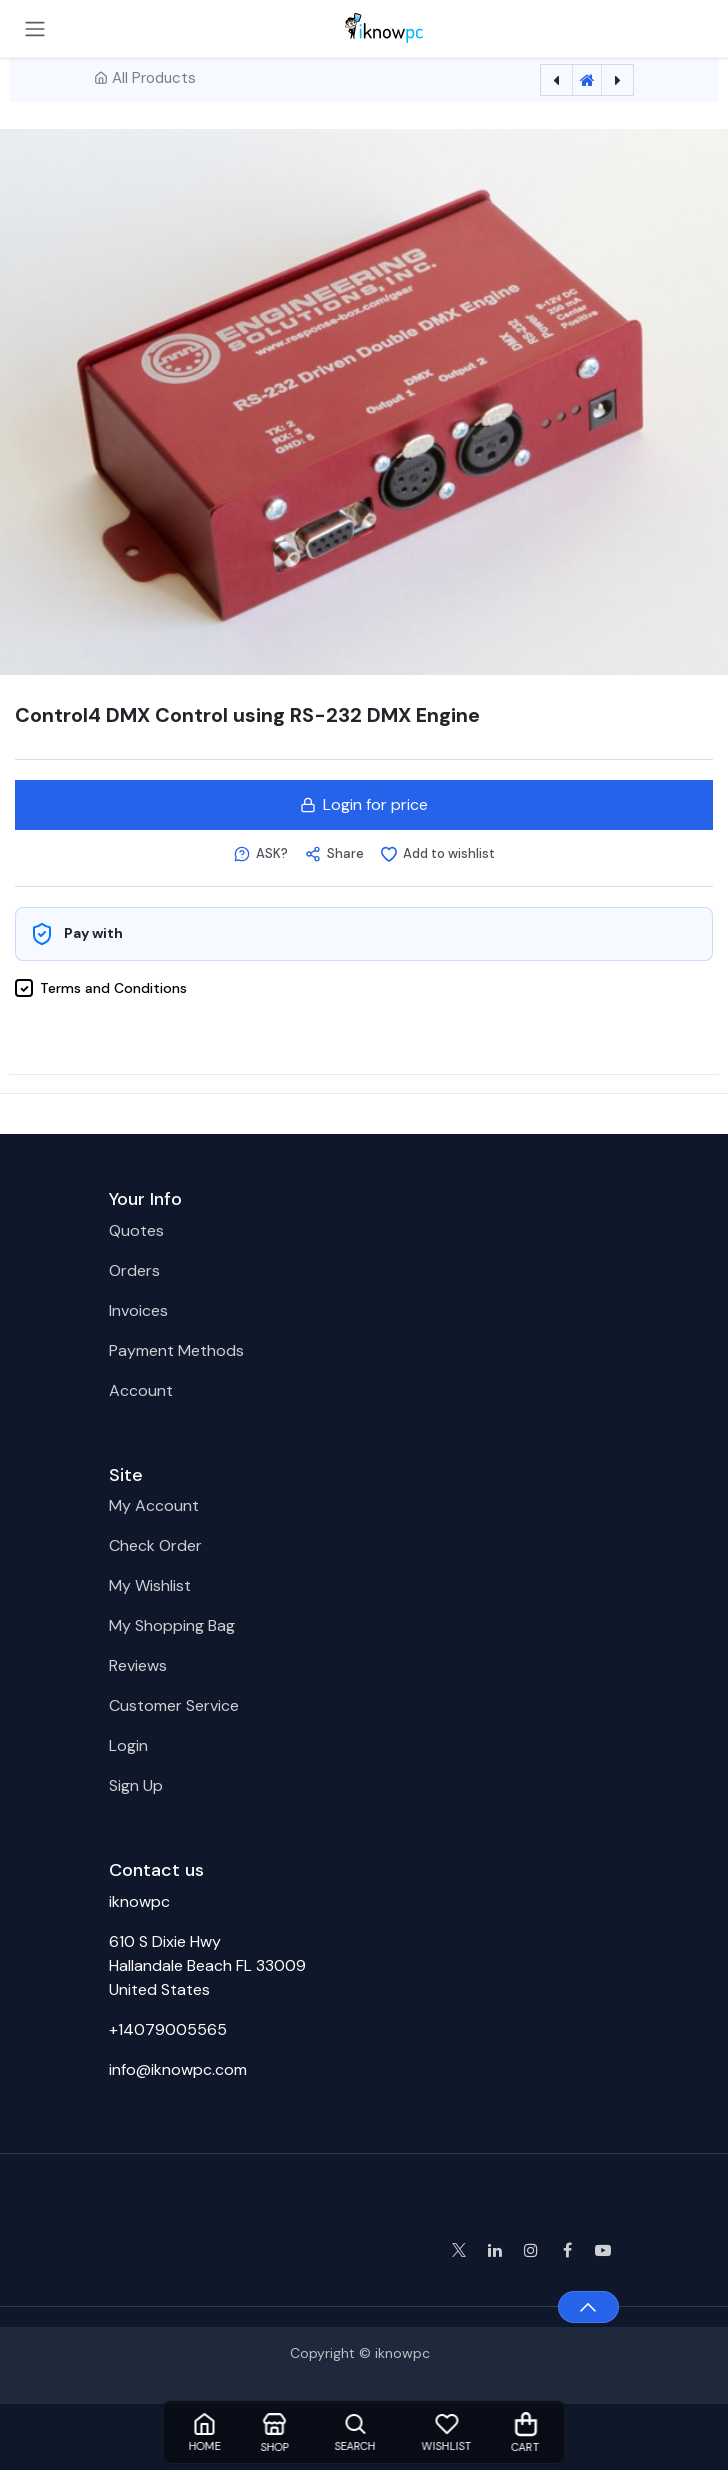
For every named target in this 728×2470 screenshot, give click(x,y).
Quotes (136, 1230)
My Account (154, 1505)
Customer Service (174, 1705)
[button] (261, 854)
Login (128, 1745)
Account (141, 1390)
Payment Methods (176, 1350)
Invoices (138, 1310)
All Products (154, 78)
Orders (134, 1270)
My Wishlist (150, 1585)
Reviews (138, 1665)
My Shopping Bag (172, 1625)
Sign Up (136, 1785)
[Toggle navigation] (35, 28)
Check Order (155, 1545)
